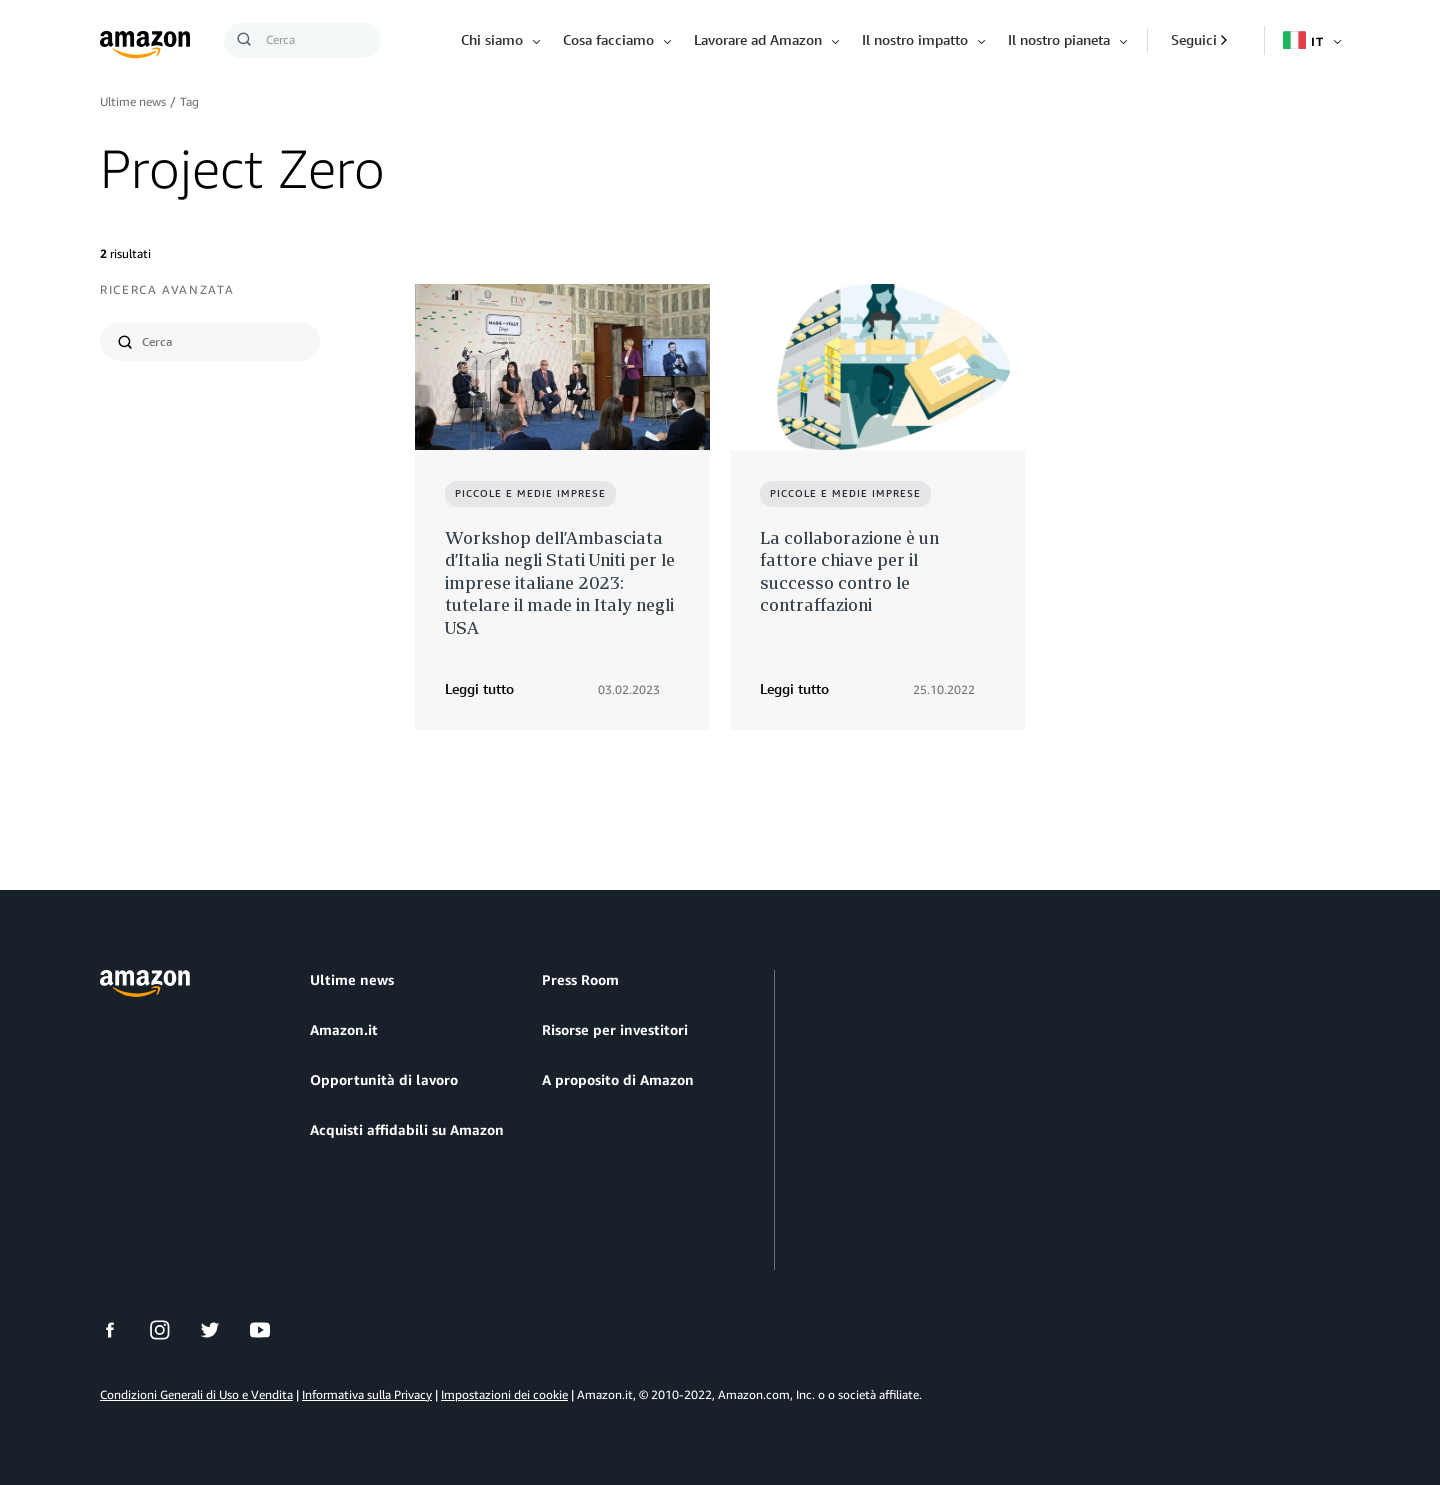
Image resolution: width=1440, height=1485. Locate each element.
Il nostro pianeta (1059, 39)
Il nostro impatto (915, 39)
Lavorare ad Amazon (758, 39)
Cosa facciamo (608, 39)
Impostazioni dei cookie (504, 1394)
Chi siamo (492, 39)
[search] (222, 341)
